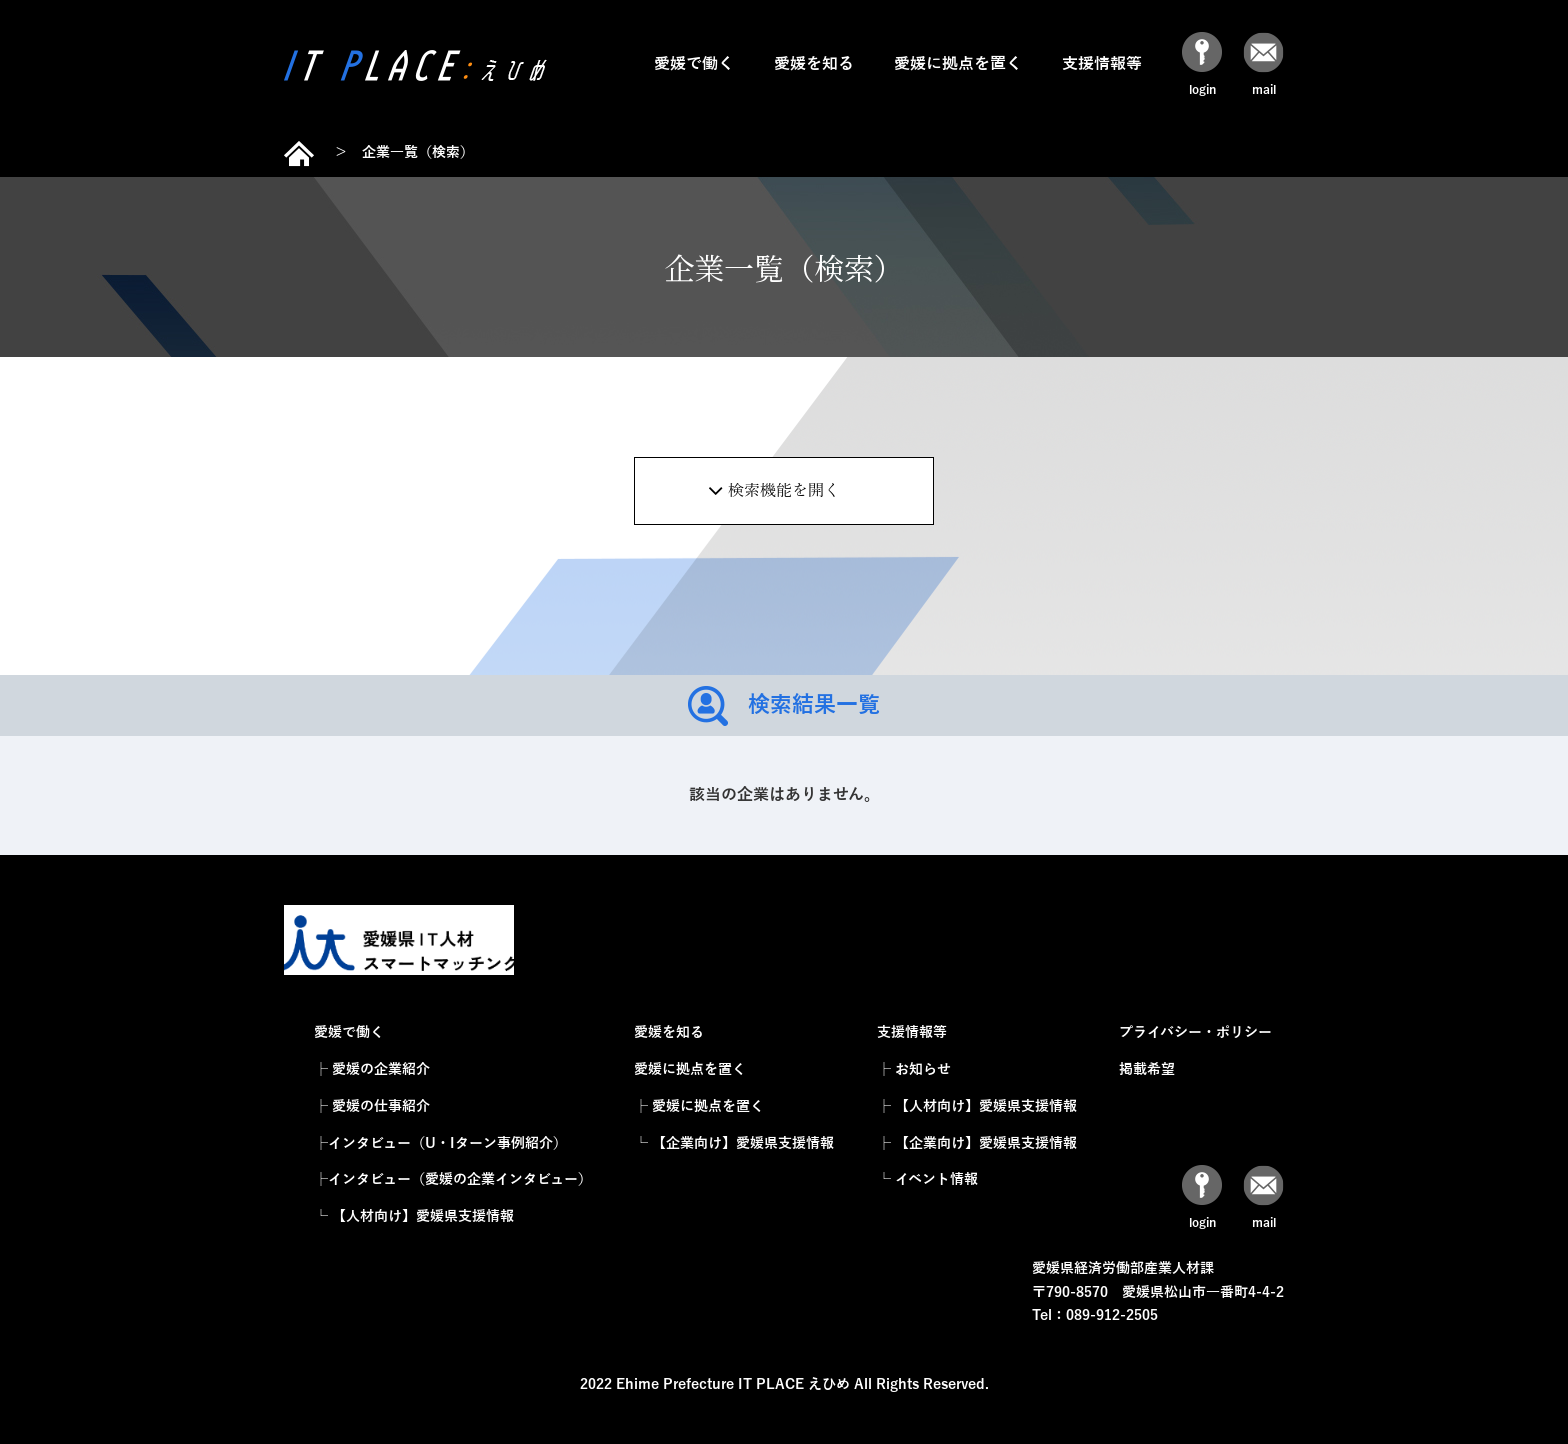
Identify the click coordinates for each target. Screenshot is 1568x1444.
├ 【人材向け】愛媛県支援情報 (977, 1106)
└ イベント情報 (927, 1179)
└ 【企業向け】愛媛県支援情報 (734, 1143)
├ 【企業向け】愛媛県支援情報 (977, 1143)
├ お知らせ (914, 1069)
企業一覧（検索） (418, 152)
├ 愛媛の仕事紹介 (372, 1106)
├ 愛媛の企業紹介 (372, 1069)
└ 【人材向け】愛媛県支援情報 (414, 1216)
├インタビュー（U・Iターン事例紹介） (440, 1143)
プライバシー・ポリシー (1195, 1032)
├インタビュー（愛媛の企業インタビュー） (453, 1179)
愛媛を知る (814, 64)
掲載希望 (1147, 1069)
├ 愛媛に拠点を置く (699, 1106)
